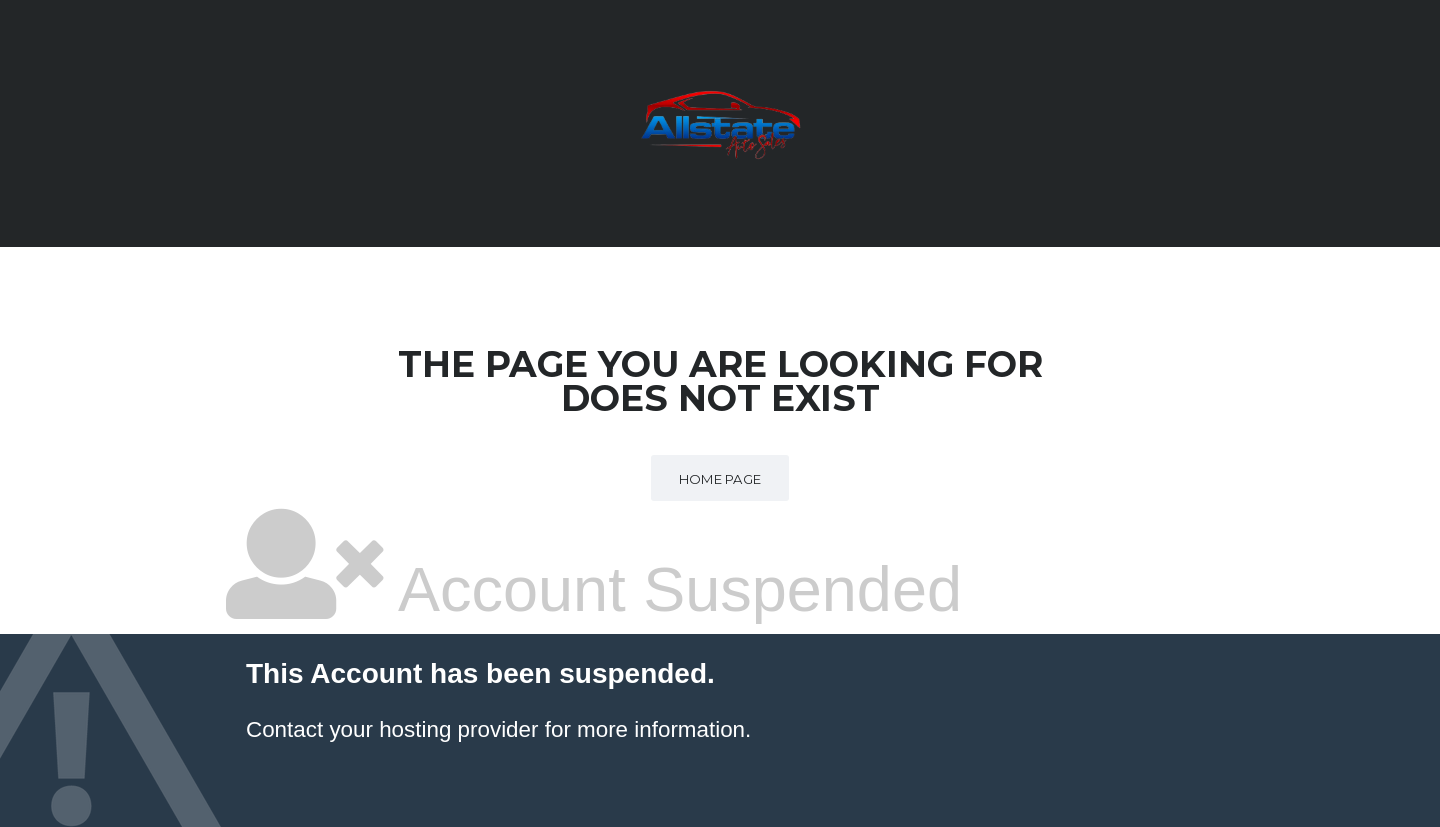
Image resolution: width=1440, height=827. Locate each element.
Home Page (720, 479)
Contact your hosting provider (392, 729)
